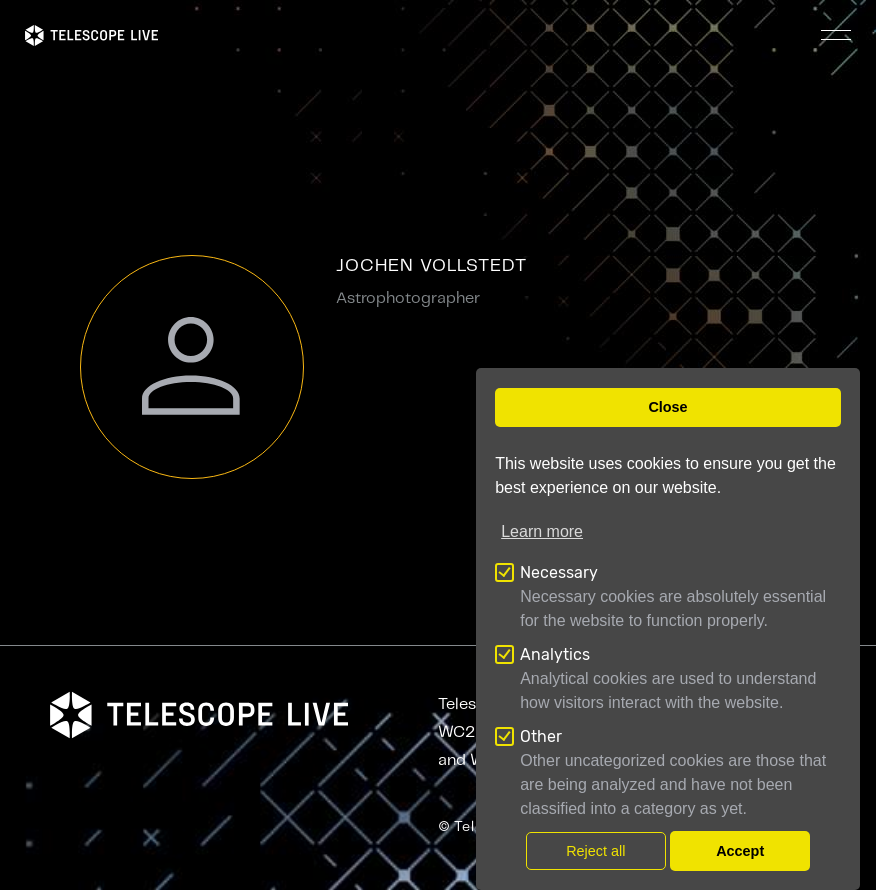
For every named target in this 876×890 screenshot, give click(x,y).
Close (667, 407)
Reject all (595, 851)
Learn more (542, 531)
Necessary (559, 572)
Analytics (555, 654)
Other (541, 736)
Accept (740, 851)
